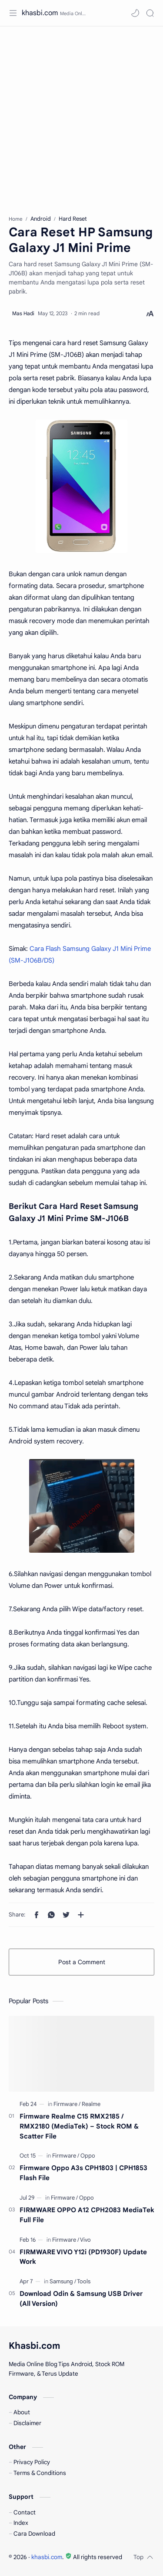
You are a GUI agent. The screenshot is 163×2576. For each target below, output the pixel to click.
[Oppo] (87, 2155)
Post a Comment (81, 1962)
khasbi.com (40, 13)
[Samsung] (63, 2281)
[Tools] (83, 2281)
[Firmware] (66, 2104)
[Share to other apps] (81, 1915)
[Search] (149, 13)
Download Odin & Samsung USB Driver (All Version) (81, 2298)
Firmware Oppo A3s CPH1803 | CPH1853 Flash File (83, 2173)
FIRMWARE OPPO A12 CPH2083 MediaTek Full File (87, 2215)
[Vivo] (85, 2239)
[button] (135, 13)
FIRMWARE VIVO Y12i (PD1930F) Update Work (83, 2257)
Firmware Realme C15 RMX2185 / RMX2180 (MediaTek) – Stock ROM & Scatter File (79, 2126)
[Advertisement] (81, 116)
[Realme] (91, 2104)
